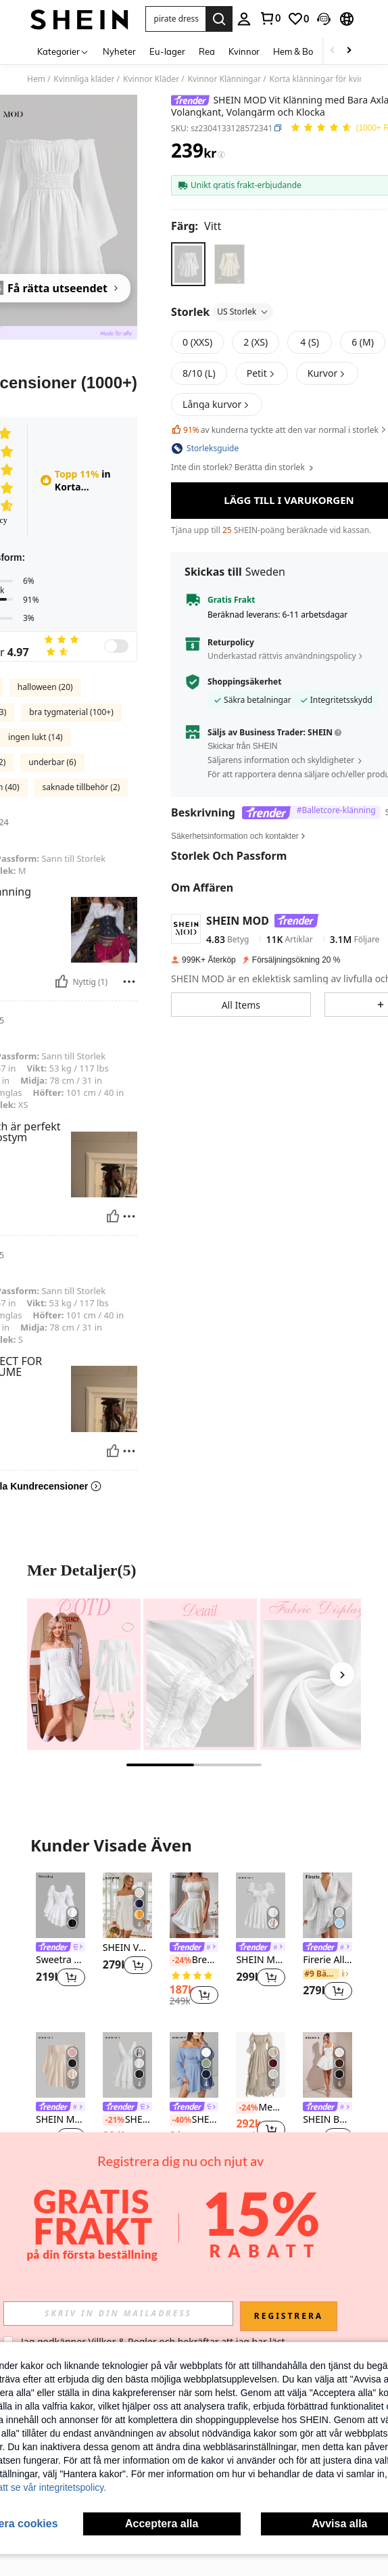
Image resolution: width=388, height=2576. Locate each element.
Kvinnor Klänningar (224, 79)
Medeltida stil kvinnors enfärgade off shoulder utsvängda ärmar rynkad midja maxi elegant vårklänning (260, 2108)
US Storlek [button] (243, 311)
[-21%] (112, 2120)
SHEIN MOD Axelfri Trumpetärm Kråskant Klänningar (60, 2119)
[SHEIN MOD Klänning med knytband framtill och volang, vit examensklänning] (260, 1905)
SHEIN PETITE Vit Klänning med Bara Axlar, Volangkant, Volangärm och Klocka (194, 2120)
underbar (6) (52, 762)
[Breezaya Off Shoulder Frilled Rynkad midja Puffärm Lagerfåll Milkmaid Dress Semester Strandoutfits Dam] (194, 1905)
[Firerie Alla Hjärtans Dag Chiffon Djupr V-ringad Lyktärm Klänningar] (327, 1905)
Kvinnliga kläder (83, 79)
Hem (36, 79)
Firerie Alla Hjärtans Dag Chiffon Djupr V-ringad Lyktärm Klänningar (327, 1960)
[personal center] (244, 19)
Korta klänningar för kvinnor (324, 79)
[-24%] (179, 1960)
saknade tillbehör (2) (81, 787)
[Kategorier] (63, 51)
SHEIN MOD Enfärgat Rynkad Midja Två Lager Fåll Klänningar (127, 2120)
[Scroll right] (349, 51)
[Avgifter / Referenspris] (221, 154)
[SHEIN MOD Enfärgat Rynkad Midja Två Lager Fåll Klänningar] (127, 2065)
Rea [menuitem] (207, 51)
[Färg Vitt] (196, 226)
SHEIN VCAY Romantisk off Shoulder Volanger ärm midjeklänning (127, 1948)
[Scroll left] (332, 51)
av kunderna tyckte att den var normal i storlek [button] (279, 430)
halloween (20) (45, 687)
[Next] (342, 1674)
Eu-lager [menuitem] (167, 51)
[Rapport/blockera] (129, 981)
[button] (175, 19)
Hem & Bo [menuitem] (293, 51)
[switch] (116, 646)
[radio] (188, 264)
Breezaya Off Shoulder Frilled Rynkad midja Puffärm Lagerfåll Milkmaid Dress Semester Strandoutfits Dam (194, 1960)
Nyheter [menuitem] (119, 51)
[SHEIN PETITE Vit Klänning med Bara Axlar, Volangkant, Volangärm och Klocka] (194, 2065)
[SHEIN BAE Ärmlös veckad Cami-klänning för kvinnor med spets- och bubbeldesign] (327, 2065)
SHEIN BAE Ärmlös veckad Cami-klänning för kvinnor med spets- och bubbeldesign (327, 2119)
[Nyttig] (61, 981)
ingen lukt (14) (35, 737)
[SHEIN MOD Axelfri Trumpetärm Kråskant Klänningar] (60, 2065)
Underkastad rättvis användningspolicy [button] (282, 612)
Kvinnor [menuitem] (244, 51)
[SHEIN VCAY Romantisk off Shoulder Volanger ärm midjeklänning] (127, 1905)
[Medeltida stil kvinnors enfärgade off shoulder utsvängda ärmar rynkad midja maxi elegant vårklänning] (260, 2065)
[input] (118, 2313)
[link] (270, 18)
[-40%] (179, 2120)
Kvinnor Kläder (151, 79)
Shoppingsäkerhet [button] (244, 638)
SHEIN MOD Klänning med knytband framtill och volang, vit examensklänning (260, 1960)
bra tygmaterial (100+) (71, 712)
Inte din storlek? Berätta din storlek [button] (243, 467)
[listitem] (60, 1938)
